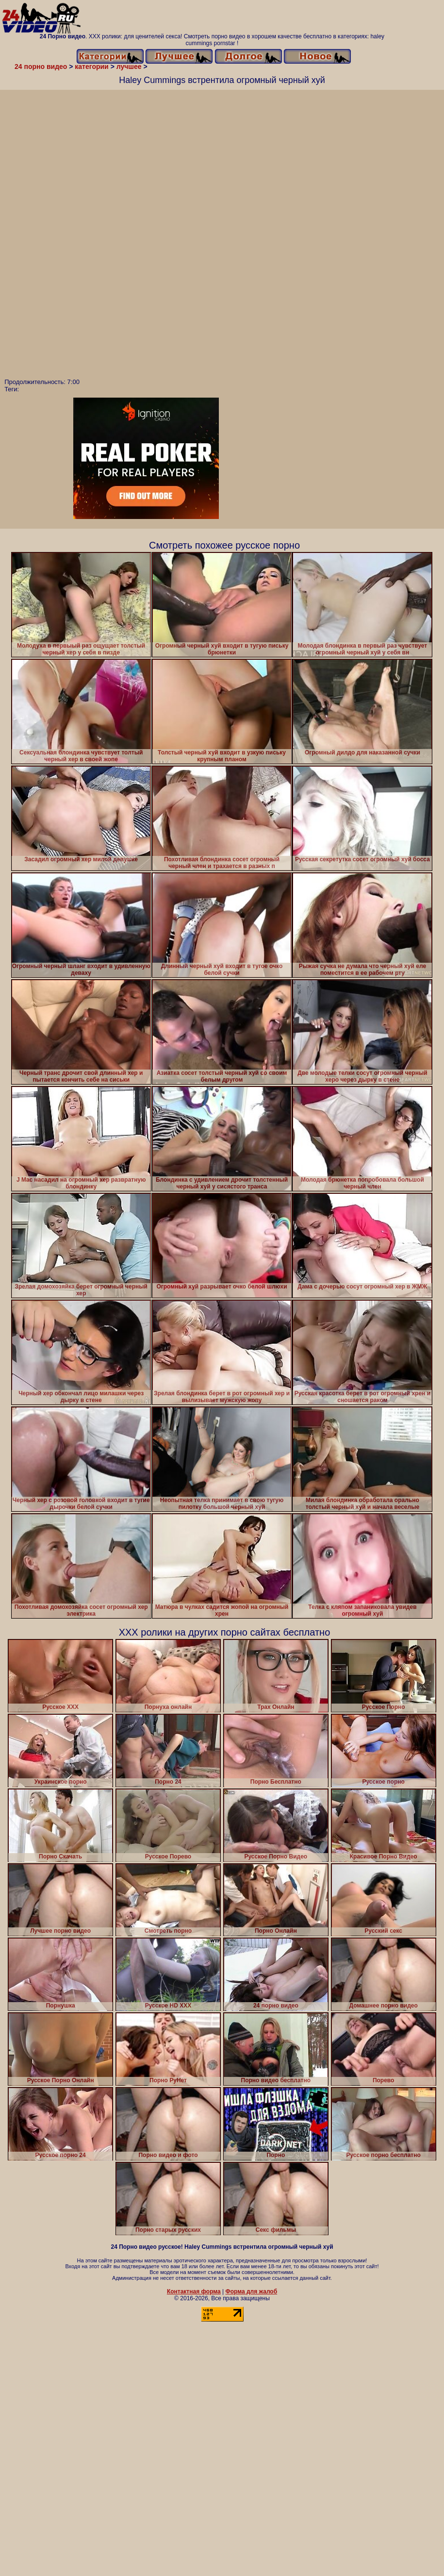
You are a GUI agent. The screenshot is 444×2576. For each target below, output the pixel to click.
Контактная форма (194, 2291)
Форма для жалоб (252, 2291)
